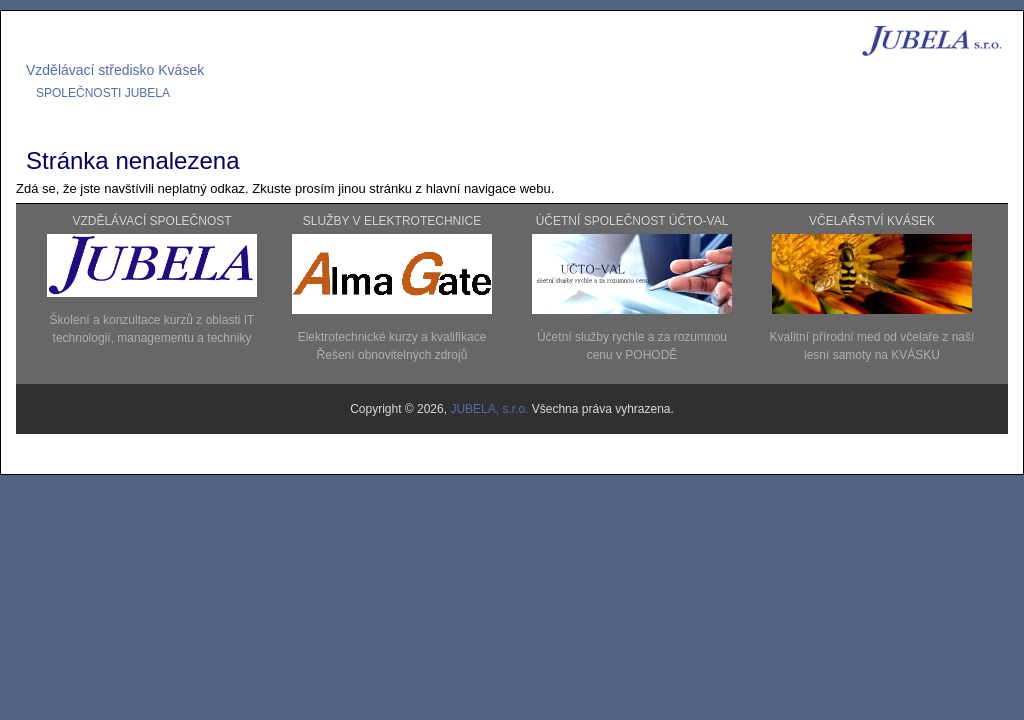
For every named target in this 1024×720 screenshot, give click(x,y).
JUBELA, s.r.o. (490, 409)
